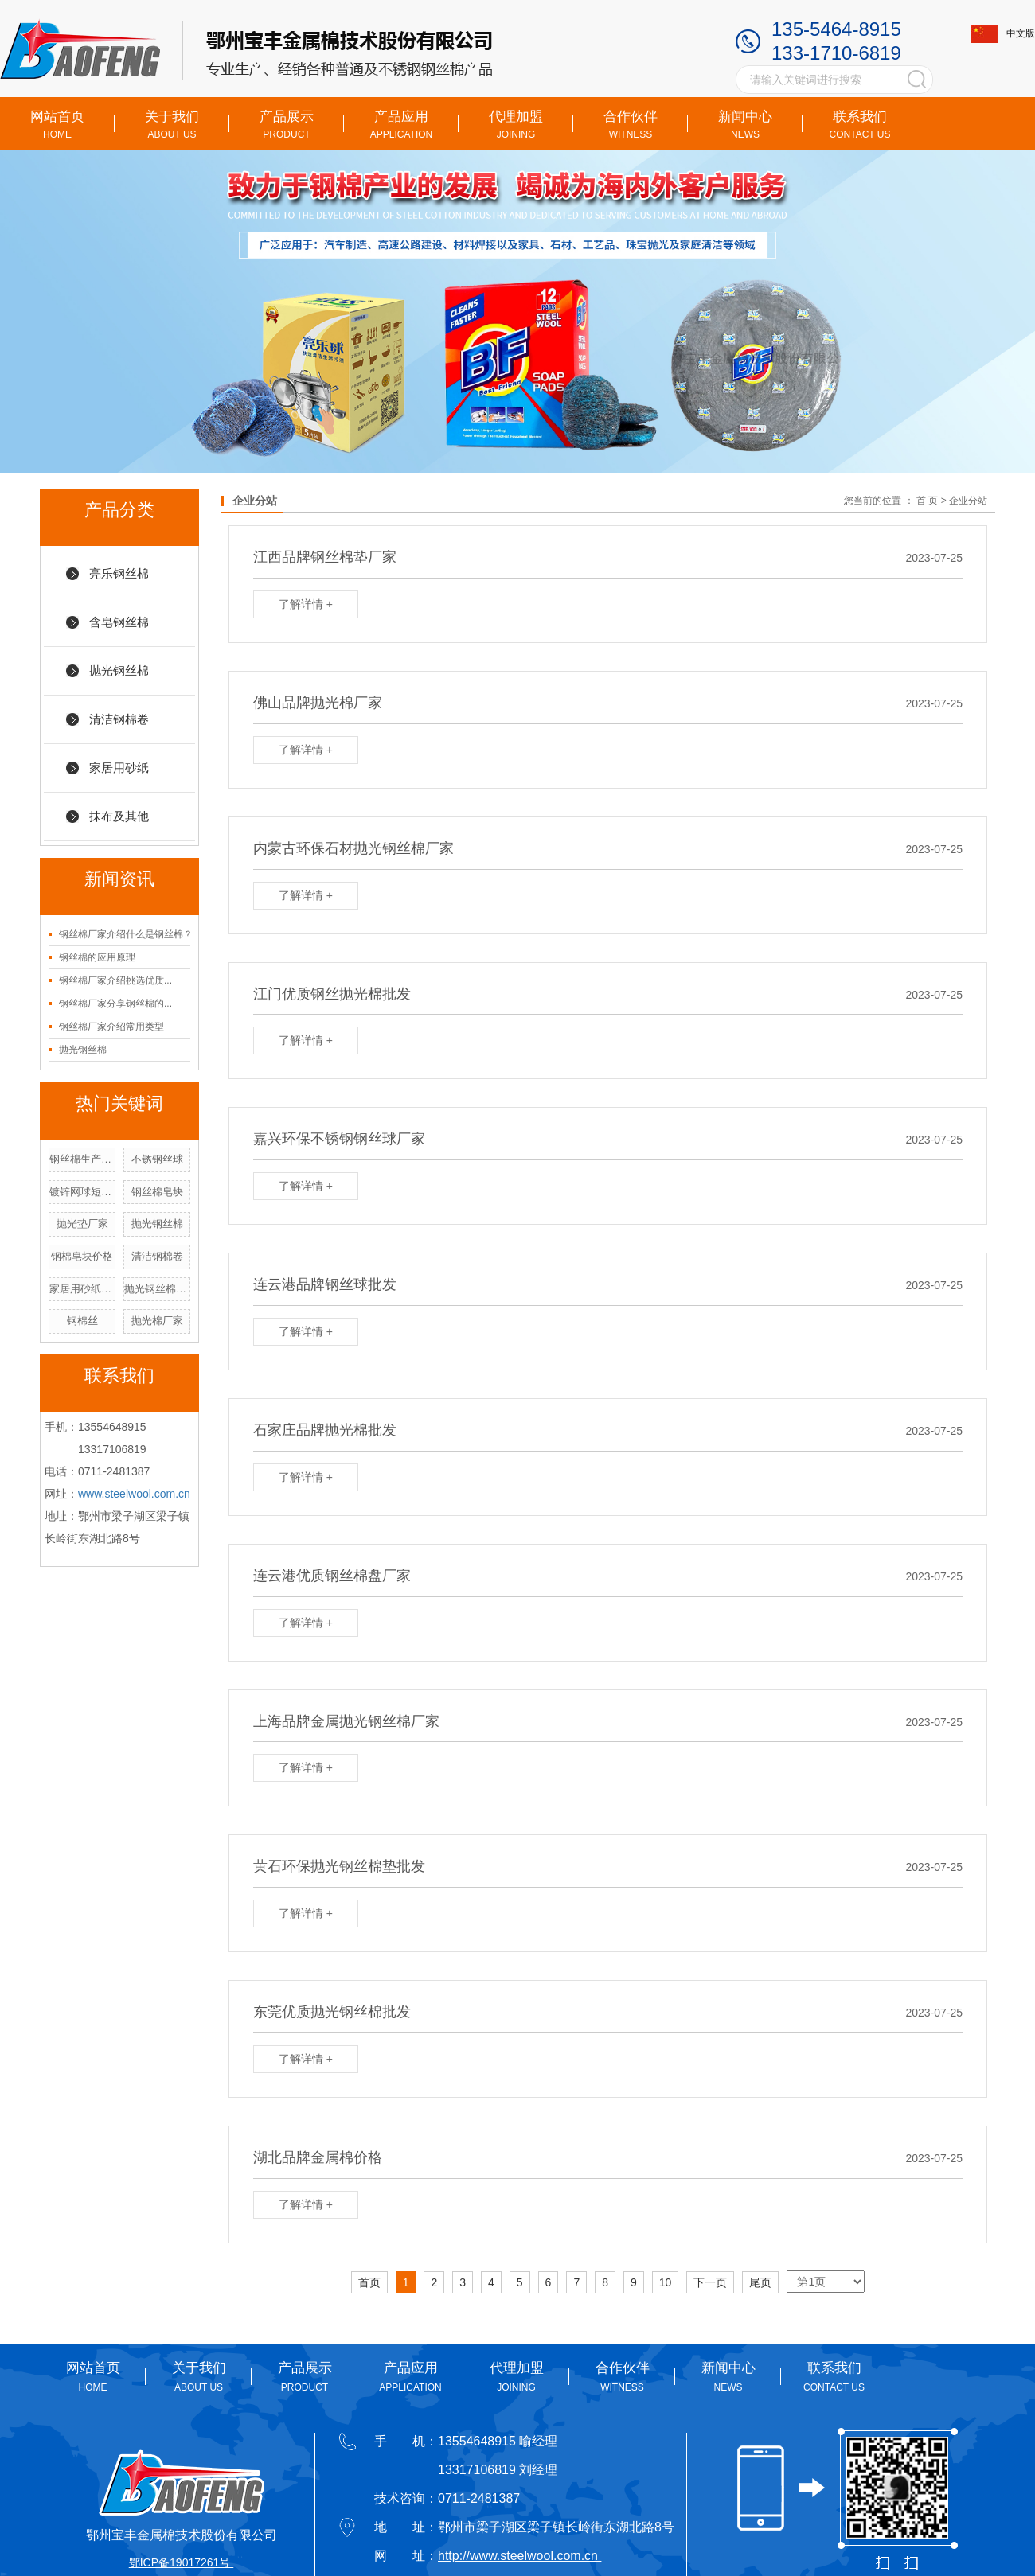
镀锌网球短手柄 (82, 1192)
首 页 (927, 500)
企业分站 (968, 500)
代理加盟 (516, 124)
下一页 (710, 2282)
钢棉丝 (82, 1321)
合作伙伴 (630, 124)
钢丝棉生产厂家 (82, 1159)
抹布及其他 (119, 816)
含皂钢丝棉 (119, 622)
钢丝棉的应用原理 (97, 957)
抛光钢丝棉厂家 (157, 1289)
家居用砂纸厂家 (82, 1289)
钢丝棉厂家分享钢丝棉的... (115, 1003)
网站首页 (57, 124)
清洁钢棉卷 (119, 719)
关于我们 (172, 124)
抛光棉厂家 (157, 1321)
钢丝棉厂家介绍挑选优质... (115, 980)
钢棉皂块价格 (82, 1256)
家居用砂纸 (119, 767)
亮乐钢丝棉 (119, 573)
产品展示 (286, 124)
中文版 (1003, 34)
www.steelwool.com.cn (134, 1493)
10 (665, 2282)
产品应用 (401, 124)
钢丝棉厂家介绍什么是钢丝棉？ (126, 934)
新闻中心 (745, 124)
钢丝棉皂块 (157, 1192)
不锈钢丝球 (157, 1159)
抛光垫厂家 (82, 1224)
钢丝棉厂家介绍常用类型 (111, 1026)
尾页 (760, 2282)
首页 (369, 2282)
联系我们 (860, 124)
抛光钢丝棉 (119, 670)
